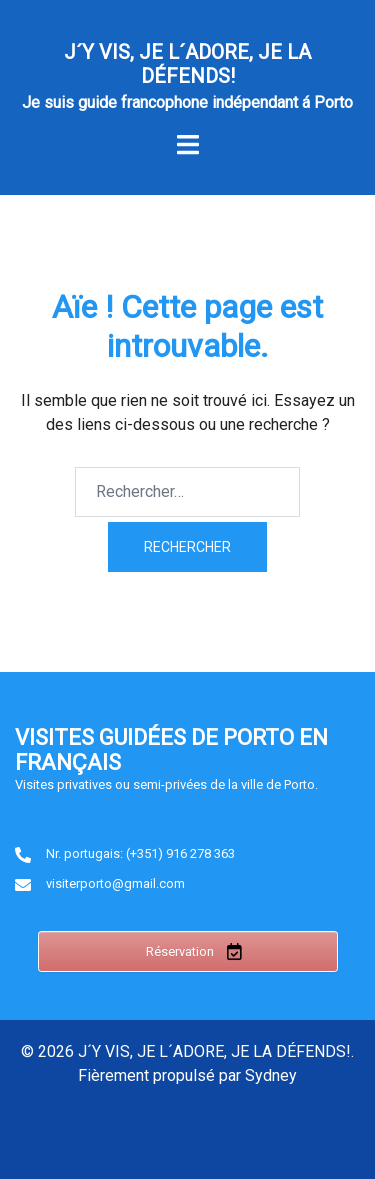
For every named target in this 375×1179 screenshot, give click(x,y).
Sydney (271, 1075)
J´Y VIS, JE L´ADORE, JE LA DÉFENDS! (187, 64)
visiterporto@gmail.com (115, 883)
